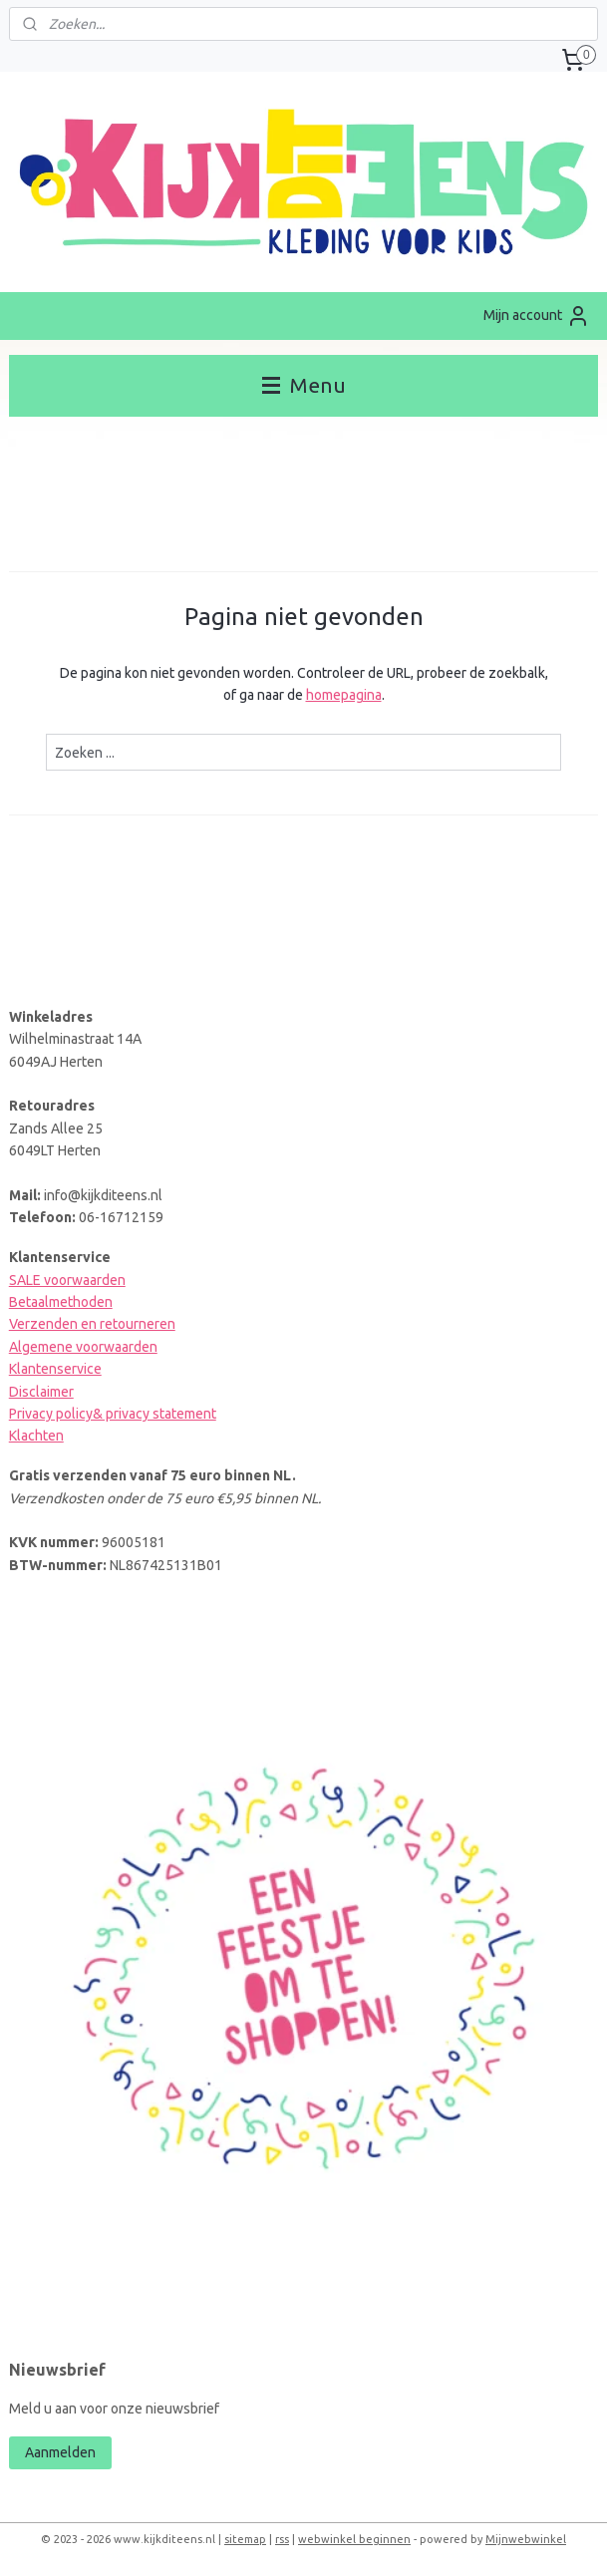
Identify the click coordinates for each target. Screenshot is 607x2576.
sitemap (245, 2539)
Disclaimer (41, 1392)
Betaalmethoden (61, 1302)
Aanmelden (60, 2452)
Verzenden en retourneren (92, 1324)
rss (282, 2539)
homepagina (344, 695)
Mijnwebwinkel (525, 2539)
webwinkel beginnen (354, 2539)
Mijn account (536, 316)
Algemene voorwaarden (83, 1347)
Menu (304, 385)
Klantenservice (55, 1369)
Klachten (36, 1436)
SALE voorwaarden (67, 1280)
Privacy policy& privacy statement (112, 1414)
